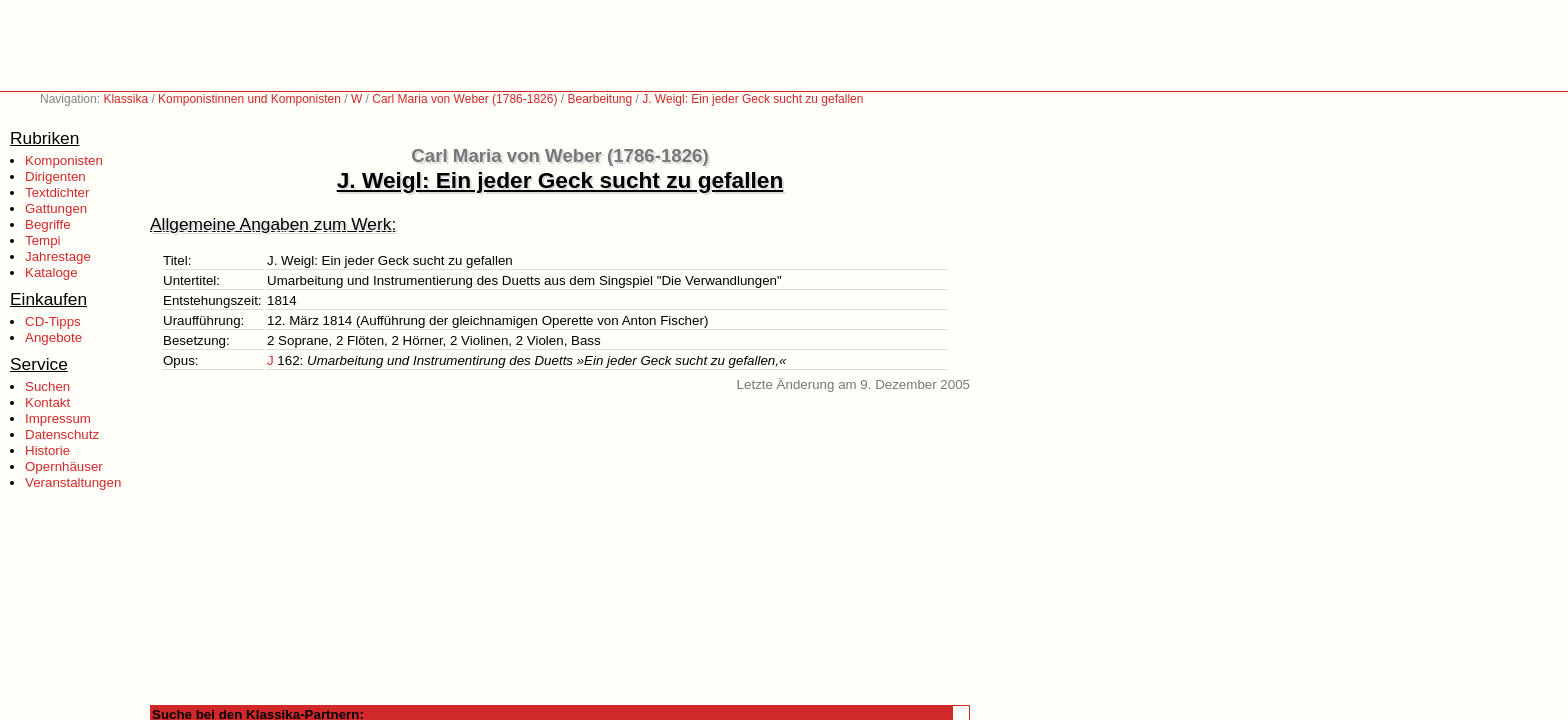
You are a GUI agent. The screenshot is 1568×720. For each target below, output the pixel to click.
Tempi (43, 240)
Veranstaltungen (73, 482)
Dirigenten (55, 176)
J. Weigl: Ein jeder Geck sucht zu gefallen (752, 99)
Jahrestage (58, 256)
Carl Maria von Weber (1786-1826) (464, 99)
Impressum (58, 418)
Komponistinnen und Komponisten (249, 99)
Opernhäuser (64, 466)
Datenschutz (62, 434)
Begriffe (48, 224)
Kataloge (51, 272)
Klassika (125, 99)
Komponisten (64, 160)
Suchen (47, 386)
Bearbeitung (599, 99)
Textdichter (57, 192)
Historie (47, 450)
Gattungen (56, 208)
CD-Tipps (53, 321)
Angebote (53, 337)
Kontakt (47, 402)
